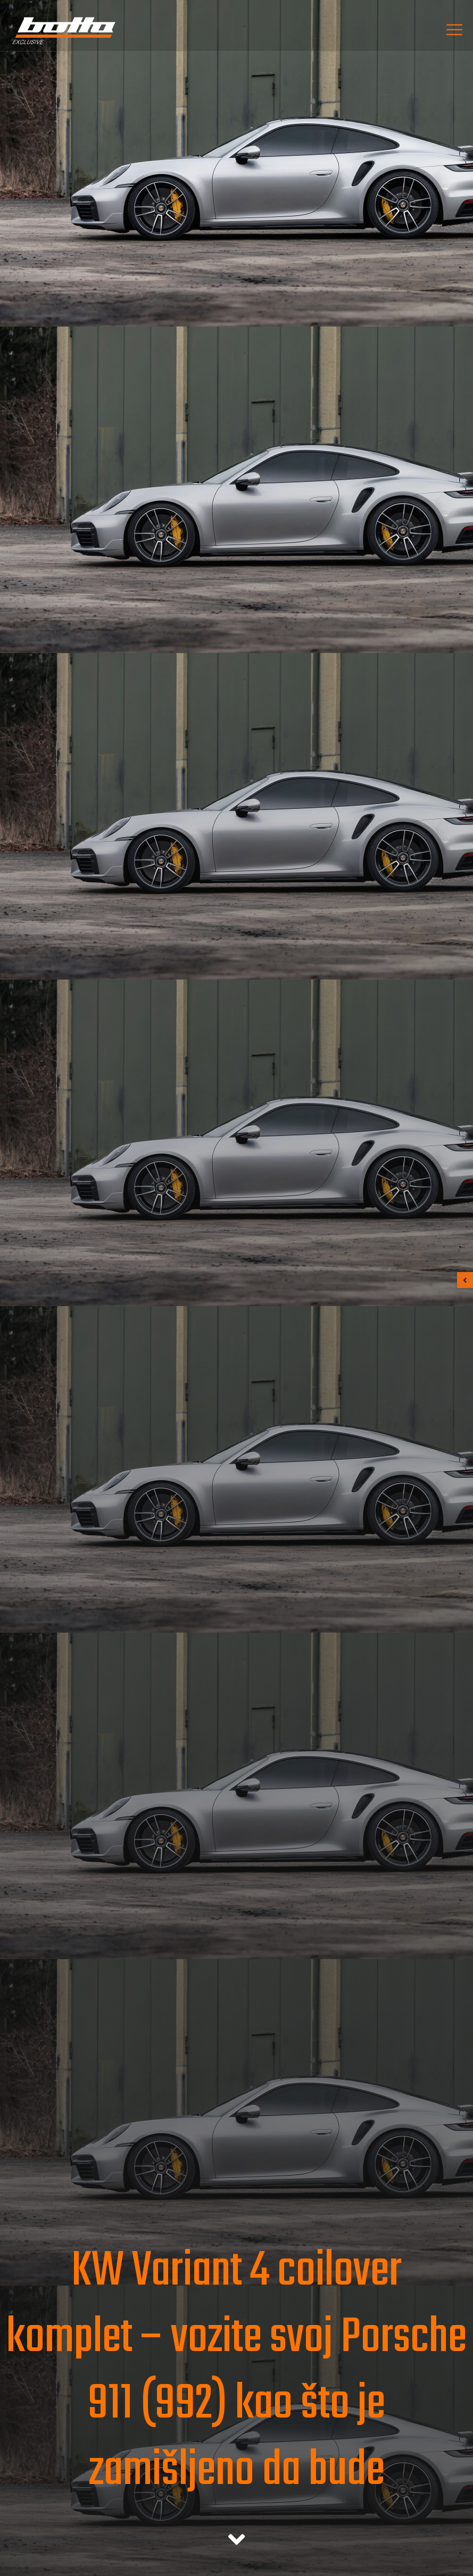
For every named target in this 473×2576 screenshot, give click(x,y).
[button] (465, 1280)
